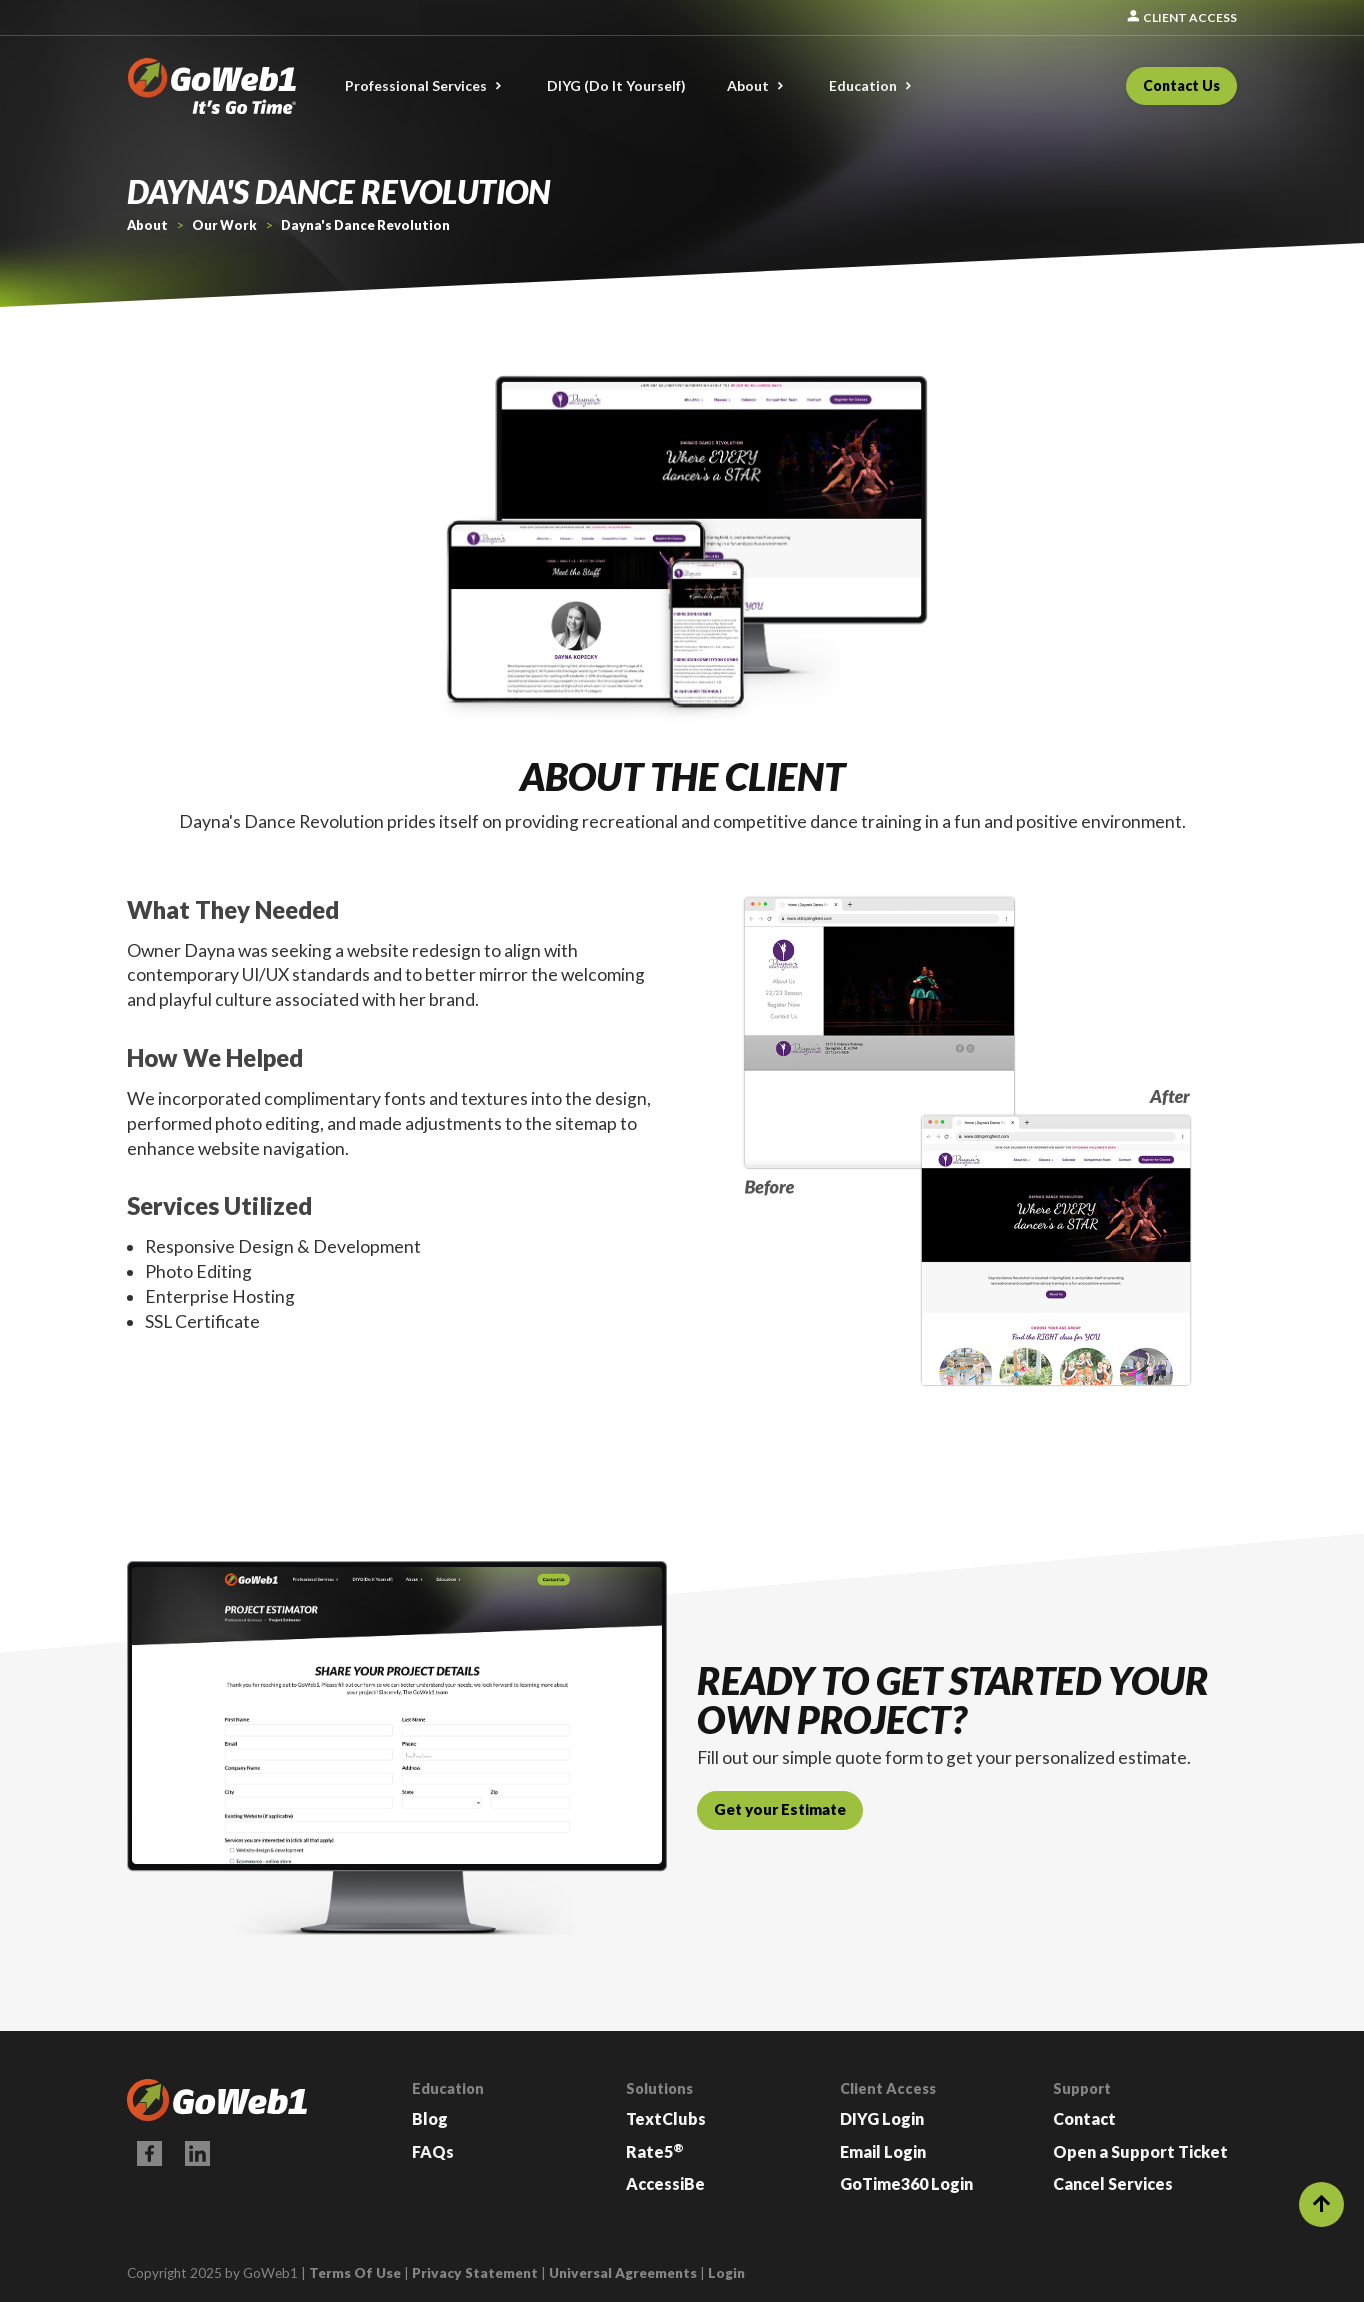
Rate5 (655, 2151)
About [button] (748, 85)
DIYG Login (882, 2118)
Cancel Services (1113, 2183)
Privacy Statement (475, 2273)
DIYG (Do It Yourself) (616, 85)
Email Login (883, 2151)
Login (726, 2273)
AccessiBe (665, 2183)
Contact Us (1181, 85)
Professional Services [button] (416, 85)
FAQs (433, 2151)
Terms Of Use (355, 2273)
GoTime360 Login (906, 2183)
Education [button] (863, 85)
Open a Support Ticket (1140, 2151)
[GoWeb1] (212, 83)
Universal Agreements (623, 2273)
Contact (1084, 2118)
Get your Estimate (780, 1809)
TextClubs (666, 2118)
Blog (430, 2118)
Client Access (1181, 17)
